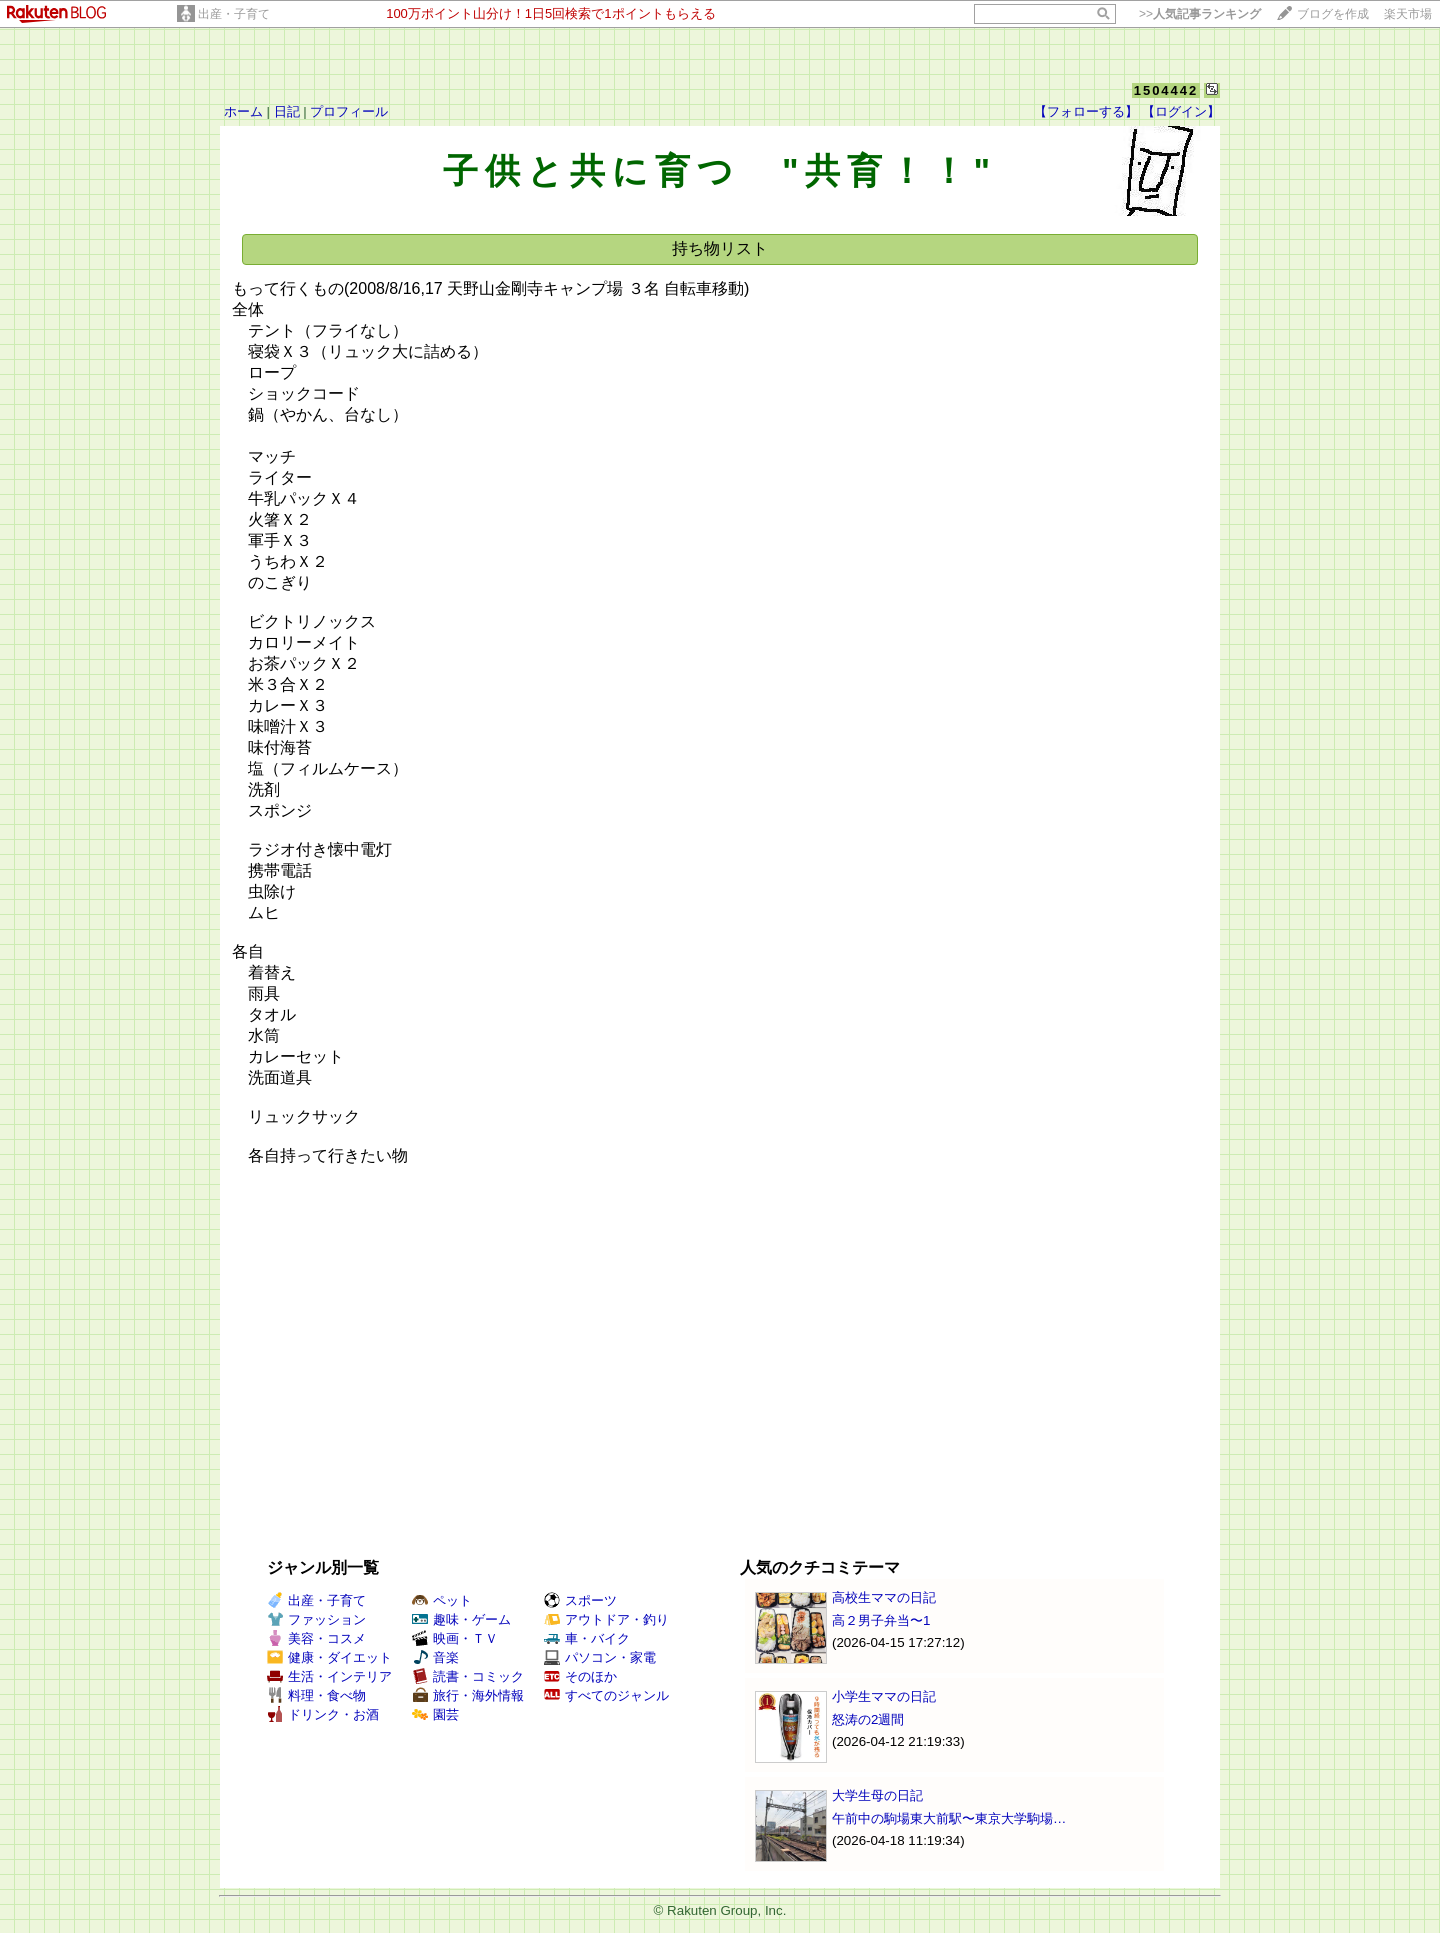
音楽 (435, 1657)
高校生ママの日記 (884, 1597)
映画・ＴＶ (455, 1638)
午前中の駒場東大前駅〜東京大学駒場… (949, 1818)
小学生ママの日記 (884, 1696)
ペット (442, 1600)
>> (1200, 14)
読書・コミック (468, 1676)
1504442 (1166, 90)
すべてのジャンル (606, 1695)
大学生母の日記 (877, 1795)
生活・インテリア (329, 1676)
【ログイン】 (1181, 111)
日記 (287, 111)
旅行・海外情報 (468, 1695)
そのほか (580, 1676)
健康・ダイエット (329, 1657)
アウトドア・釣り (606, 1619)
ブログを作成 (1333, 14)
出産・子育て (234, 14)
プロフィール (349, 111)
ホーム (243, 111)
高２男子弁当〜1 (881, 1620)
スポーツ (580, 1600)
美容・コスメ (316, 1638)
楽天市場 (1408, 14)
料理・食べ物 (316, 1695)
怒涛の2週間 (868, 1719)
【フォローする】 (1086, 111)
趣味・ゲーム (461, 1619)
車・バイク (587, 1638)
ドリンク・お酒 (323, 1714)
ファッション (316, 1619)
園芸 (435, 1714)
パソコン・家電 (600, 1657)
